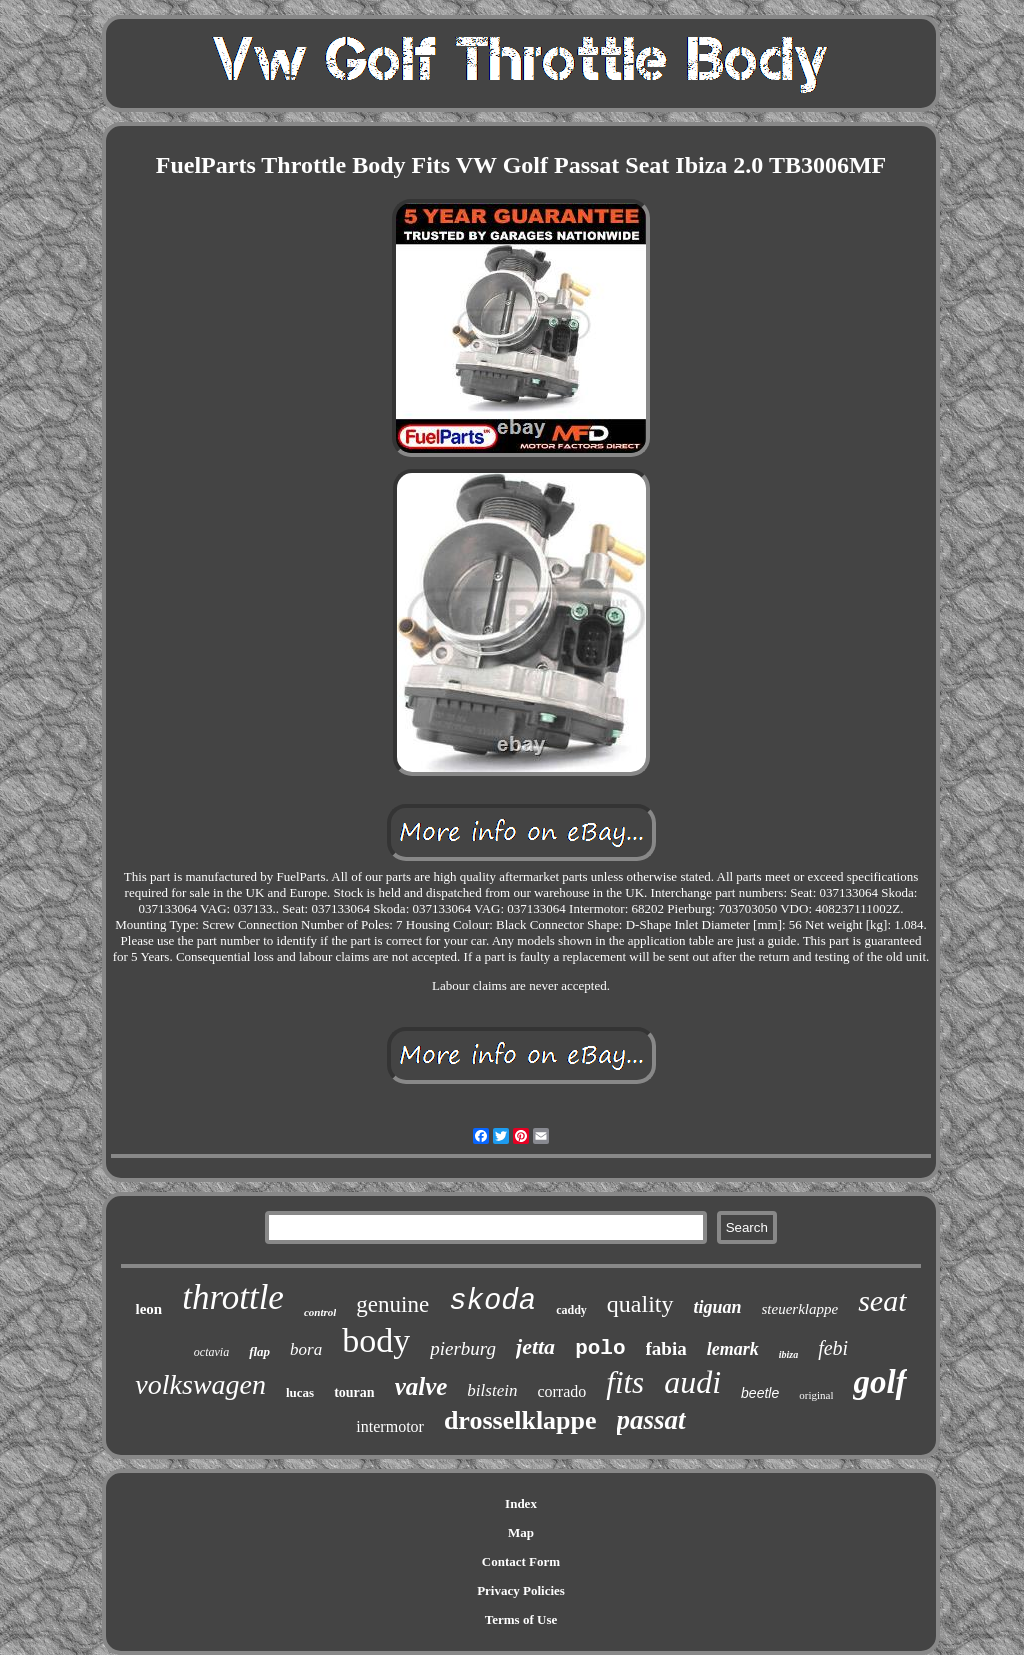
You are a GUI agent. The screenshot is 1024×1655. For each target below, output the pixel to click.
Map (521, 1532)
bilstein (492, 1390)
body (376, 1340)
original (816, 1395)
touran (354, 1392)
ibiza (788, 1354)
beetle (760, 1393)
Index (521, 1503)
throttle (233, 1297)
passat (651, 1420)
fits (625, 1382)
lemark (733, 1349)
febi (833, 1348)
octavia (211, 1352)
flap (259, 1351)
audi (692, 1382)
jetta (535, 1346)
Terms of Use (521, 1619)
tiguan (718, 1307)
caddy (571, 1310)
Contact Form (521, 1561)
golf (879, 1382)
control (320, 1312)
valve (421, 1386)
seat (882, 1300)
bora (306, 1349)
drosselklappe (520, 1420)
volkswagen (200, 1384)
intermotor (390, 1426)
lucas (300, 1392)
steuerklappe (800, 1309)
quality (640, 1304)
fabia (666, 1348)
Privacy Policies (521, 1590)
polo (600, 1348)
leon (148, 1309)
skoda (492, 1301)
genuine (392, 1304)
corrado (561, 1391)
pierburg (463, 1348)
